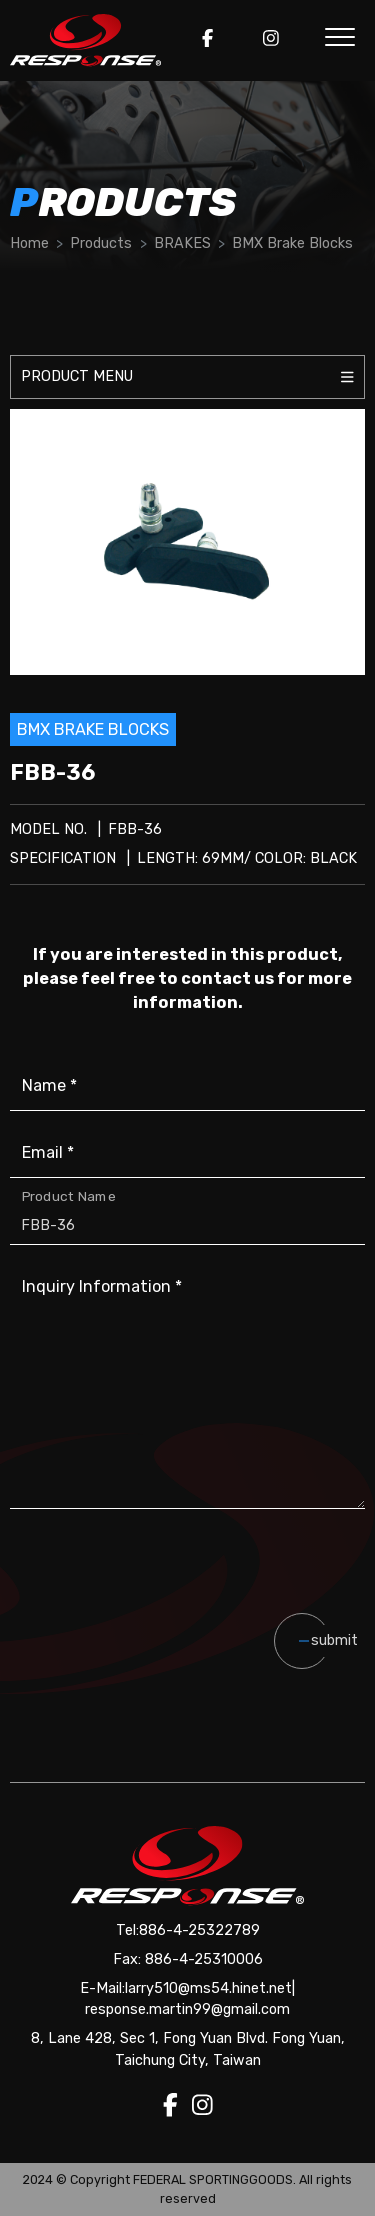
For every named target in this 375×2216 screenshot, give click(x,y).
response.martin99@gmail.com (187, 2009)
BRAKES (182, 243)
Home (29, 243)
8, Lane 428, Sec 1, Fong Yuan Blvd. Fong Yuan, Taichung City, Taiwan (188, 2049)
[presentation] (207, 1584)
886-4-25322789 (199, 1930)
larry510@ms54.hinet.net (208, 1988)
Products (101, 243)
